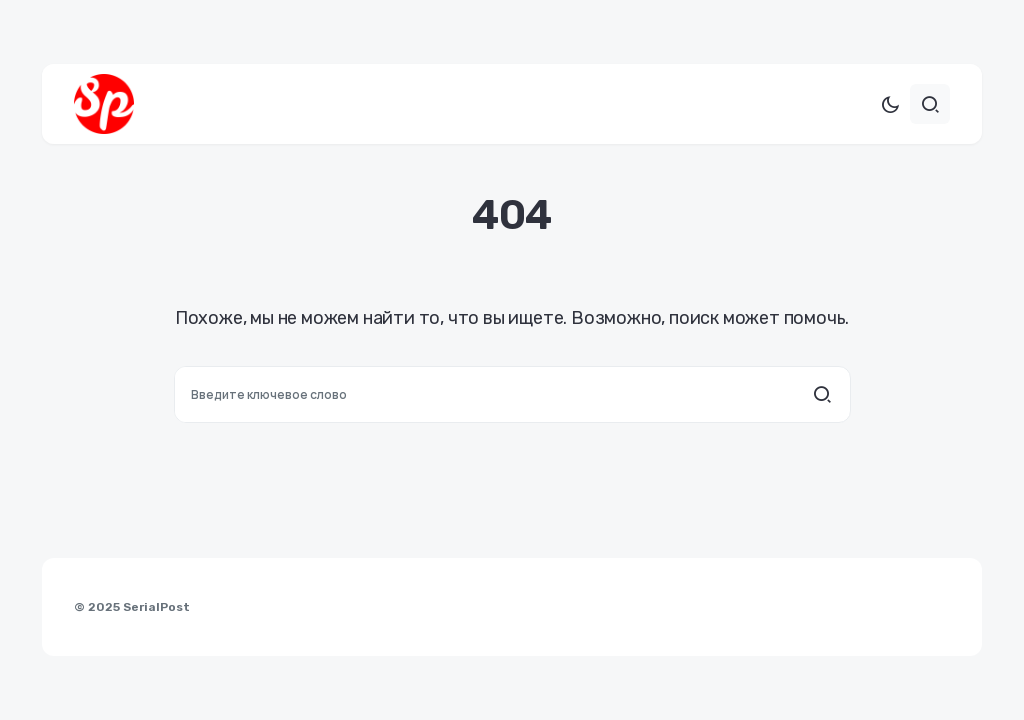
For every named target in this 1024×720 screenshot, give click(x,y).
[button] (890, 104)
